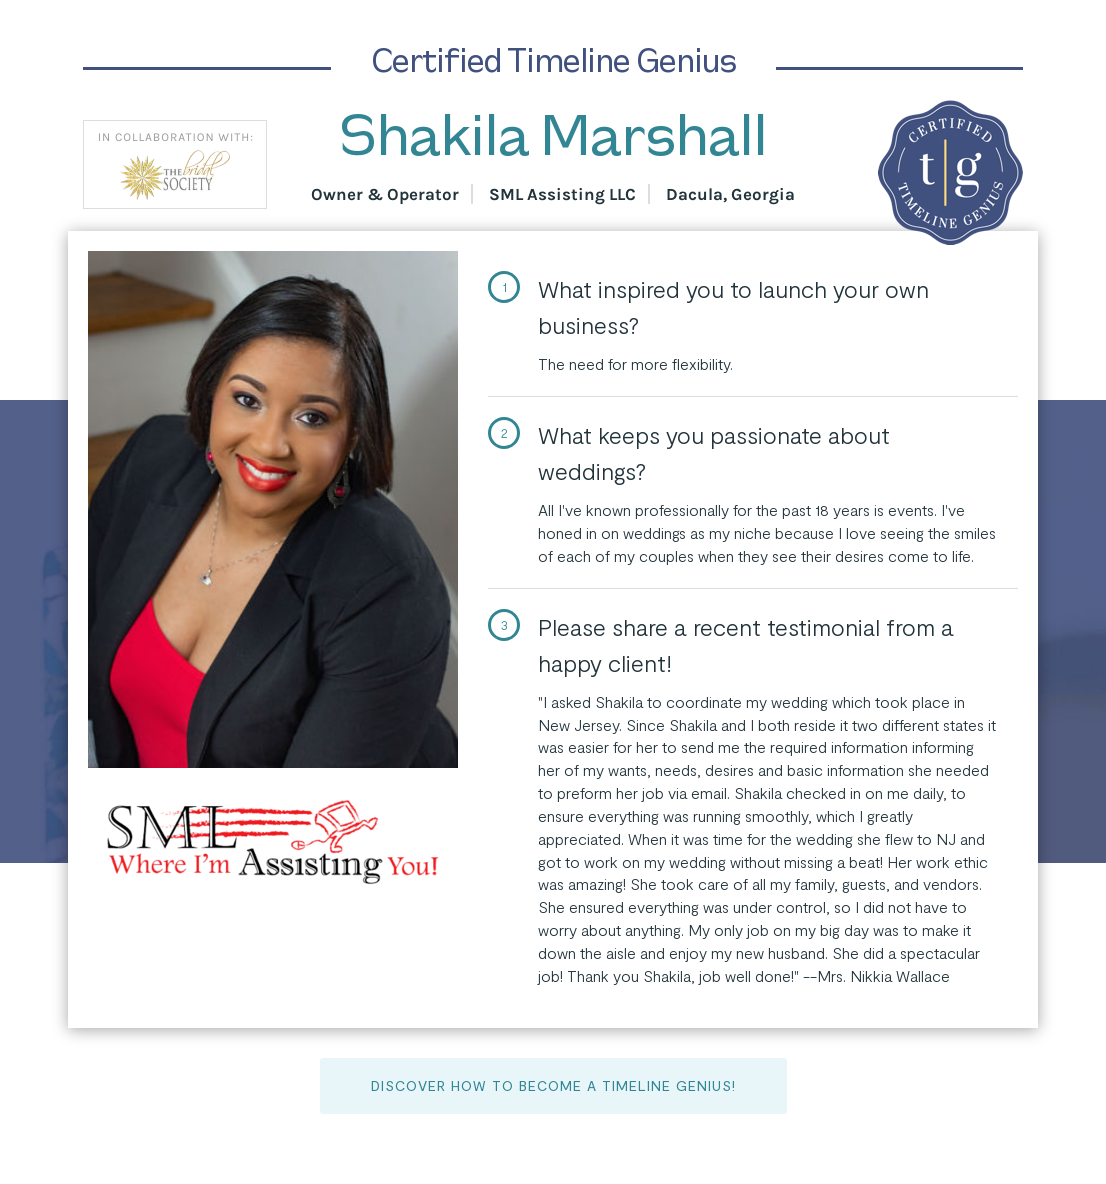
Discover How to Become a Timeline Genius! (553, 1085)
